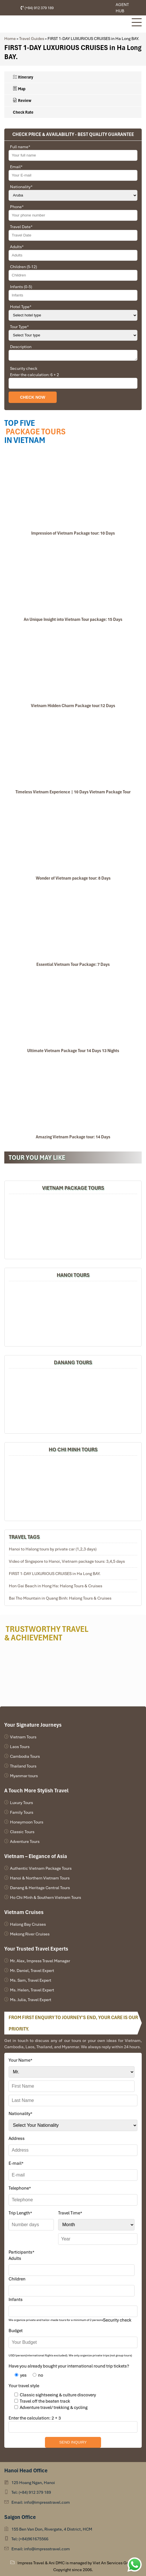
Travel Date (21, 226)
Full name (20, 146)
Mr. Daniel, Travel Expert (32, 1970)
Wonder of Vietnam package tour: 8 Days (73, 878)
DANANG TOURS (73, 1362)
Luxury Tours (21, 1802)
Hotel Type (20, 306)
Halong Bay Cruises (28, 1924)
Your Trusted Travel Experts (36, 1948)
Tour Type (19, 326)
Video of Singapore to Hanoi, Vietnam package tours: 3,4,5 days (67, 1561)
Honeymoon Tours (26, 1822)
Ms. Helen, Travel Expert (32, 1990)
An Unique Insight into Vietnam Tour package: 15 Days (73, 619)
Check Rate (23, 112)
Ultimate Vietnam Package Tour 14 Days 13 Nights (73, 1051)
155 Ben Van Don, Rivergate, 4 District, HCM (51, 2529)
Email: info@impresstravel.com (40, 2502)
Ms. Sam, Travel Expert (30, 1980)
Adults (17, 246)
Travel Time (70, 2213)
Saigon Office (20, 2517)
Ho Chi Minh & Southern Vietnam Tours (45, 1897)
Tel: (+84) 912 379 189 (31, 2492)
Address (17, 2138)
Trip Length (20, 2213)
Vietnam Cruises (24, 1912)
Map (19, 88)
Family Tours (21, 1812)
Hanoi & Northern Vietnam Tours (40, 1878)
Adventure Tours (25, 1841)
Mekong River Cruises (30, 1934)
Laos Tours (19, 1746)
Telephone (20, 2188)
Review (22, 100)
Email (16, 166)
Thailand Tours (23, 1766)
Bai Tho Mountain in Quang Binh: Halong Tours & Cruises (60, 1598)
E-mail (16, 2163)
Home (10, 38)
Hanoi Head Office (26, 2470)
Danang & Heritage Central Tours (40, 1887)
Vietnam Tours (23, 1737)
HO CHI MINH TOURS (73, 1449)
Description (20, 346)
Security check (23, 368)
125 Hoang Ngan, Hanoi (33, 2482)
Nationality (21, 186)
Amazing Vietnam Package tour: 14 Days (73, 1137)
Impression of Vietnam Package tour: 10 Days (73, 533)
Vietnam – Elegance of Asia (35, 1856)
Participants (21, 2252)
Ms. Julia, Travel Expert (30, 1999)
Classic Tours (22, 1831)
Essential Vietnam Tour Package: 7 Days (73, 964)
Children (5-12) (23, 266)
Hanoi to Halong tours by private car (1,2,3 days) (52, 1549)
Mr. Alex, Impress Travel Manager (40, 1960)
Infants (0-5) (21, 286)
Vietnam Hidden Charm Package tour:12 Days (73, 706)
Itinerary (23, 77)
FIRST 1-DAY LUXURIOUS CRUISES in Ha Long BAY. (54, 1573)
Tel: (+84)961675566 (29, 2538)
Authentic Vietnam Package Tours (41, 1868)
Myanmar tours (24, 1775)
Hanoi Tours (73, 1275)
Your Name (20, 2060)
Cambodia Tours (25, 1756)
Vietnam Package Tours (73, 1187)
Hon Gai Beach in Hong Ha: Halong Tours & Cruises (55, 1585)
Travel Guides (31, 38)
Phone (17, 206)
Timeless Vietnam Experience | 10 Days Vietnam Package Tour (73, 792)
